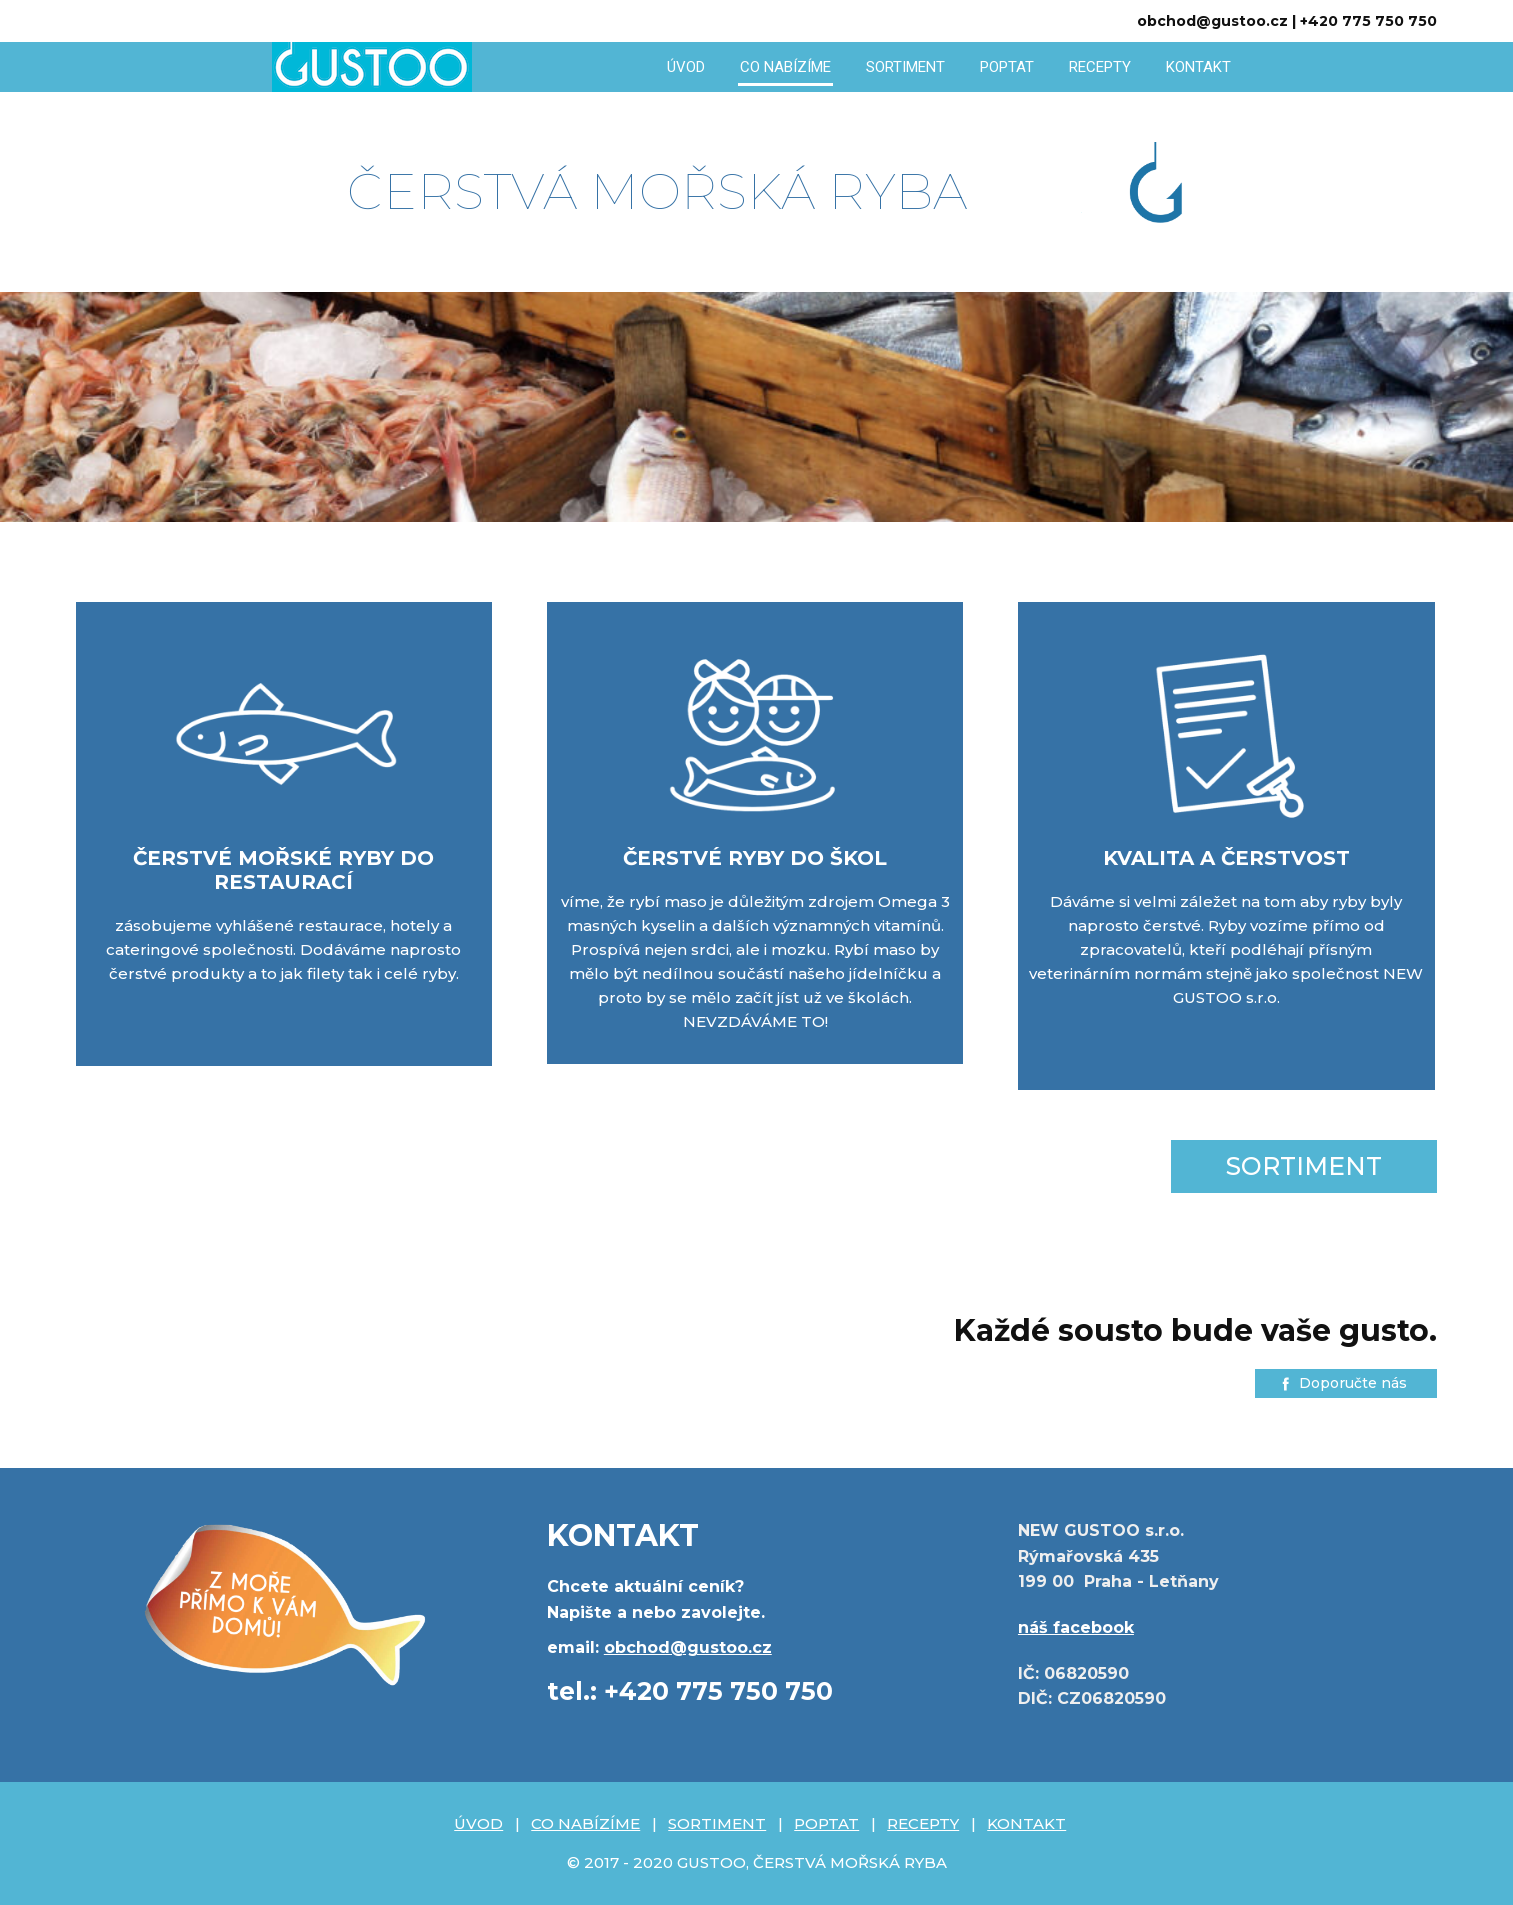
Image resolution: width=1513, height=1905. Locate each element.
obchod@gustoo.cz (688, 1647)
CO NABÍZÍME (785, 67)
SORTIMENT (905, 67)
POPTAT (1007, 67)
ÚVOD (686, 67)
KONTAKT (1198, 67)
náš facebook (1076, 1627)
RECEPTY (1100, 67)
